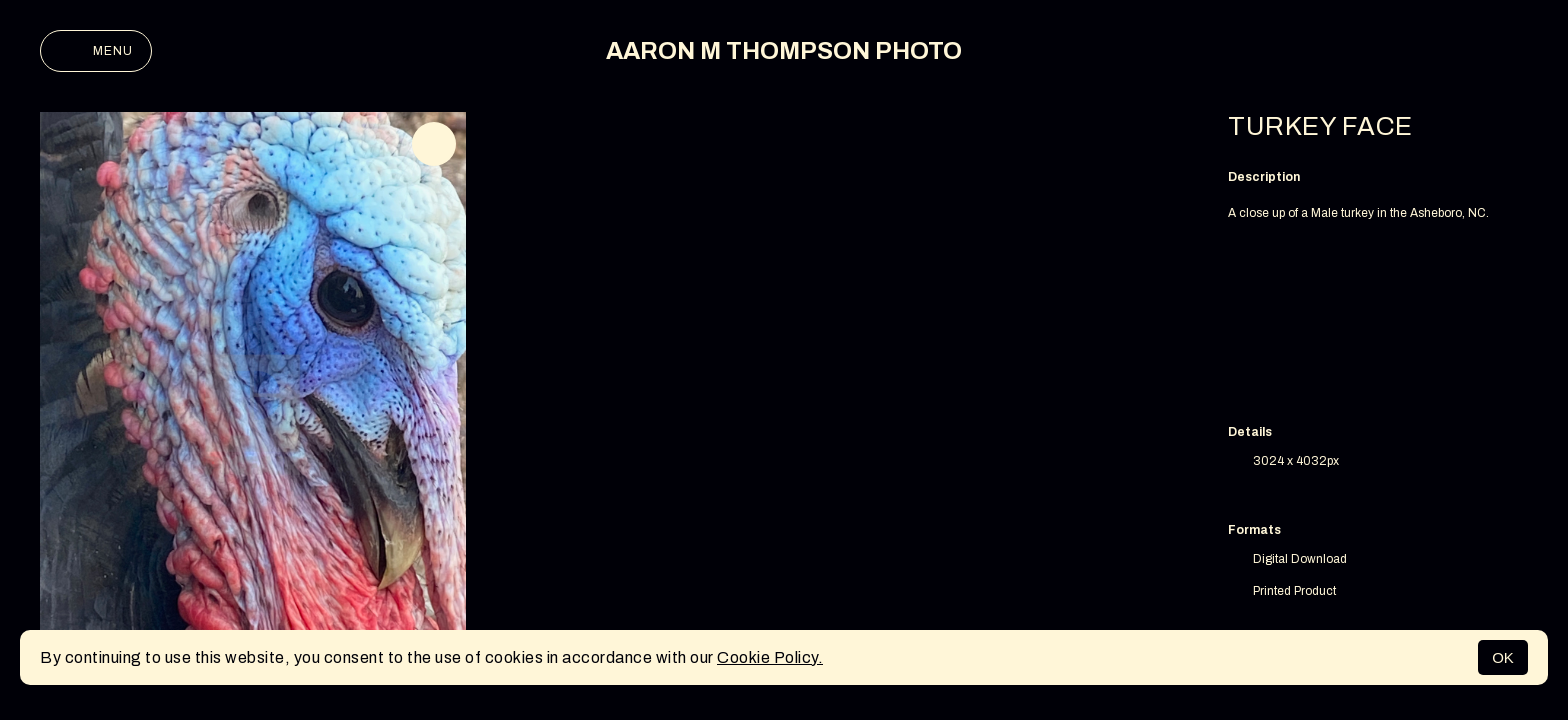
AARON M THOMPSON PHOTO (784, 51)
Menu (96, 51)
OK (1503, 657)
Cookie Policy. (770, 657)
